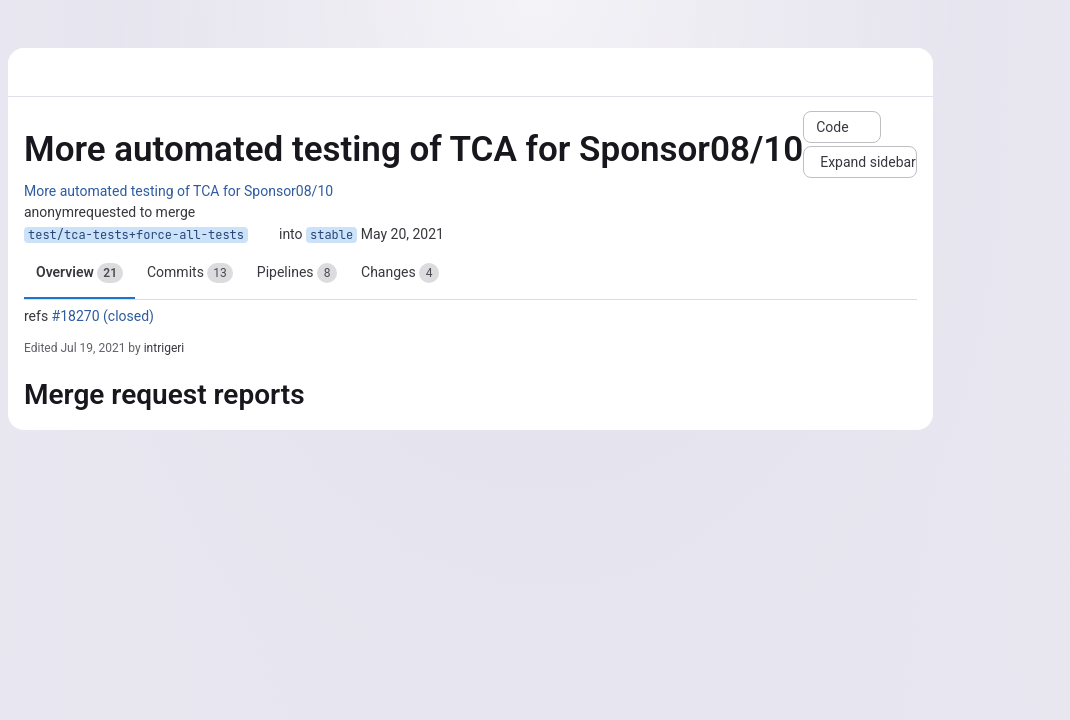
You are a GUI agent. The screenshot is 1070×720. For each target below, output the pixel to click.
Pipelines (297, 273)
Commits (190, 273)
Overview (79, 273)
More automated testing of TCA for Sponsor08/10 (178, 191)
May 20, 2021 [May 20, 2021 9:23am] (402, 234)
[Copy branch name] (264, 235)
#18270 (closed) (103, 316)
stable (331, 235)
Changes (400, 273)
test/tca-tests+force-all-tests (136, 235)
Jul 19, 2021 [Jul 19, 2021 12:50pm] (92, 348)
